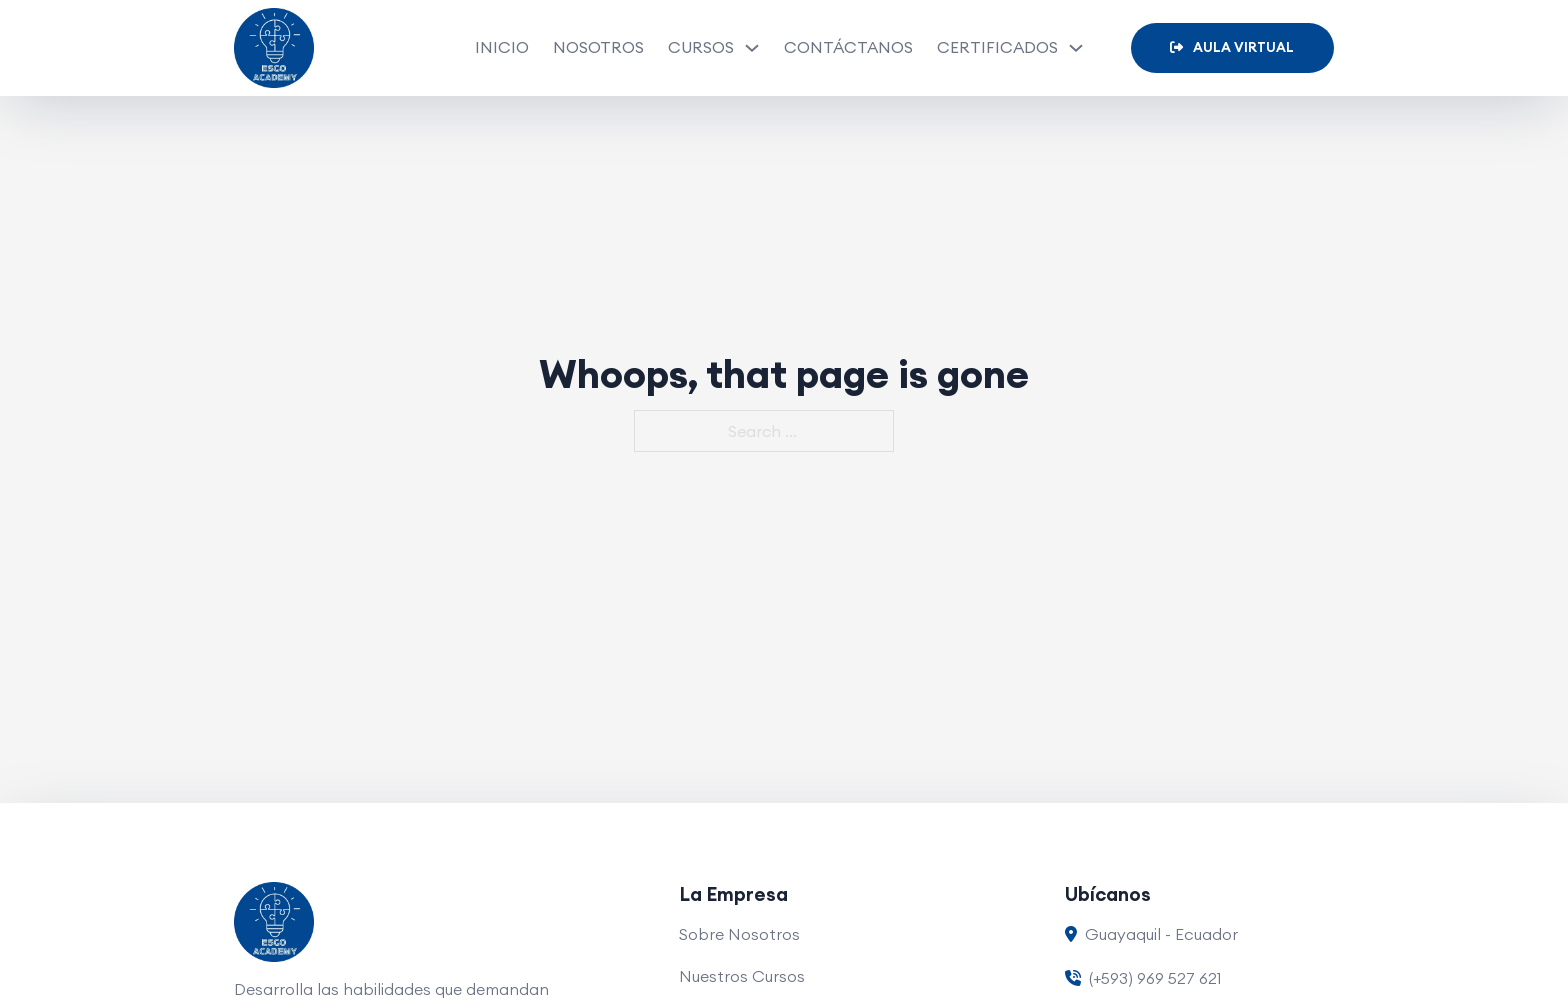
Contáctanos (848, 47)
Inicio (502, 47)
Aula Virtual (1232, 47)
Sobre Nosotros (739, 934)
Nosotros (598, 47)
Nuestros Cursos (742, 976)
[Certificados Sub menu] (1076, 48)
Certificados (997, 47)
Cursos (701, 47)
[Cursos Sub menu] (752, 48)
